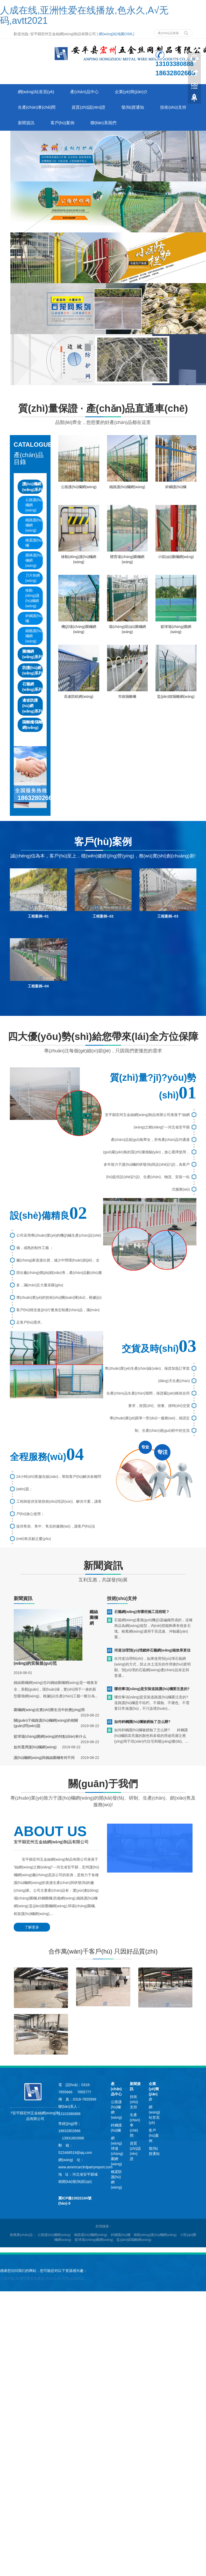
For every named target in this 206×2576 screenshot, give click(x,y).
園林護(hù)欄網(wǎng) (34, 560)
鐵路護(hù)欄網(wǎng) (34, 525)
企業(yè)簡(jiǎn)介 (131, 92)
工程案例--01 (38, 916)
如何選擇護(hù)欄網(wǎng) (35, 1747)
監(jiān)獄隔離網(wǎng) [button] (134, 2240)
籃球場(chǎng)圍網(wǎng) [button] (94, 2240)
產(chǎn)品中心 (84, 92)
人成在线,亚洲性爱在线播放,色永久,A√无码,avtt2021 (84, 15)
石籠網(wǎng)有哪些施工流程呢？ (141, 1612)
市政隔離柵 (127, 696)
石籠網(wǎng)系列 (32, 687)
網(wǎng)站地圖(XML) (116, 34)
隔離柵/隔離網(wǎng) (32, 725)
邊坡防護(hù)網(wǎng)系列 (32, 706)
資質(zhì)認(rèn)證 (88, 107)
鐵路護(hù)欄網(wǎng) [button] (90, 2235)
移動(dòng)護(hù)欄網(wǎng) (32, 598)
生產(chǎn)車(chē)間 (37, 107)
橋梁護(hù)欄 (34, 542)
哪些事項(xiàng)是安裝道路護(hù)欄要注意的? (152, 1689)
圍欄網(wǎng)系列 (32, 654)
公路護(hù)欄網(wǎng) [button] (54, 2235)
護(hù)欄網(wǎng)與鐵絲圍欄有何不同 (44, 1758)
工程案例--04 (38, 986)
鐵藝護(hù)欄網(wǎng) (34, 636)
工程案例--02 (103, 916)
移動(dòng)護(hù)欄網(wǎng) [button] (155, 2235)
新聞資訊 (26, 123)
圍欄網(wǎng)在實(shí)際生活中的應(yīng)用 (49, 1710)
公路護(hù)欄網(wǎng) (34, 505)
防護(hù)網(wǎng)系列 (32, 670)
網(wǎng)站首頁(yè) (36, 92)
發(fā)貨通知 (132, 107)
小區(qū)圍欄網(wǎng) (176, 557)
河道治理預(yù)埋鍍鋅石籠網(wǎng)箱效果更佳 (152, 1650)
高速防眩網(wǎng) (78, 696)
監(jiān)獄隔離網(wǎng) (176, 696)
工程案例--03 (167, 916)
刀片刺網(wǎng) (32, 578)
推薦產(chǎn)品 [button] (21, 2235)
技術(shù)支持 (173, 107)
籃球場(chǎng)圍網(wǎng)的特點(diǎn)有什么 (50, 1736)
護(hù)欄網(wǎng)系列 (32, 486)
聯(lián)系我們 (103, 123)
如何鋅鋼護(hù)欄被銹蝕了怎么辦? (142, 1722)
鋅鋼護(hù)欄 (34, 618)
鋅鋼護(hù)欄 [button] (120, 2235)
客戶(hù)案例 (62, 123)
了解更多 (32, 1927)
